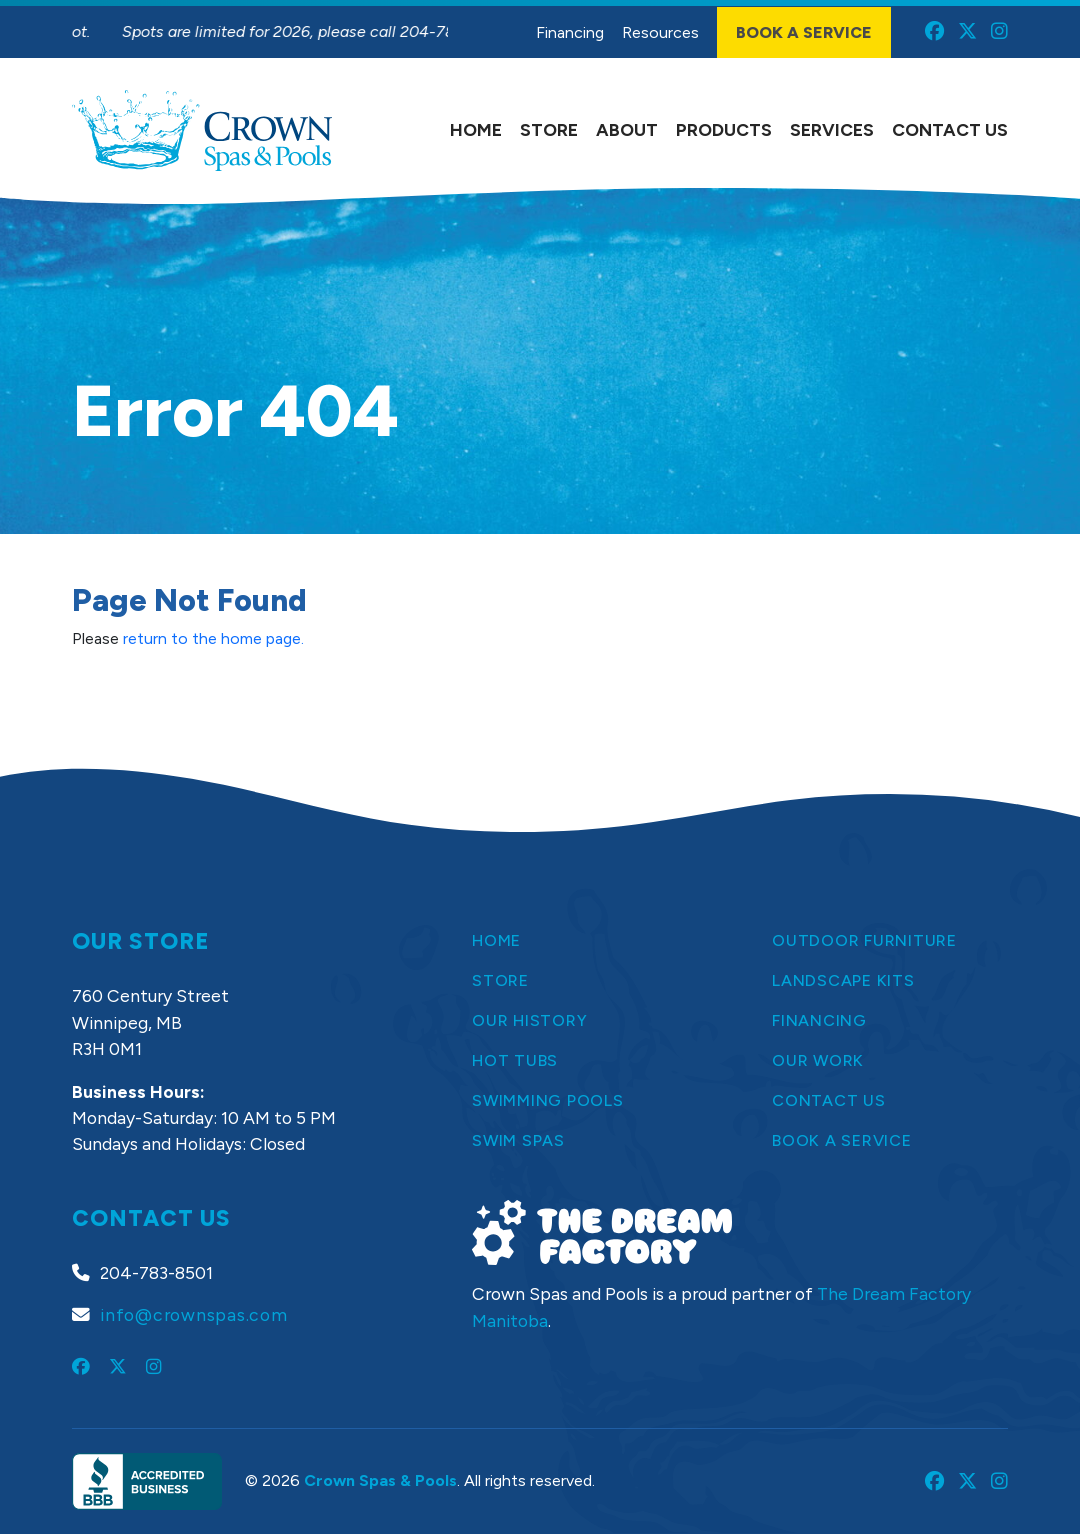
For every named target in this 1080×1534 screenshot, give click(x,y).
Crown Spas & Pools (380, 1480)
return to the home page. (213, 638)
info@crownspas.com (194, 1314)
